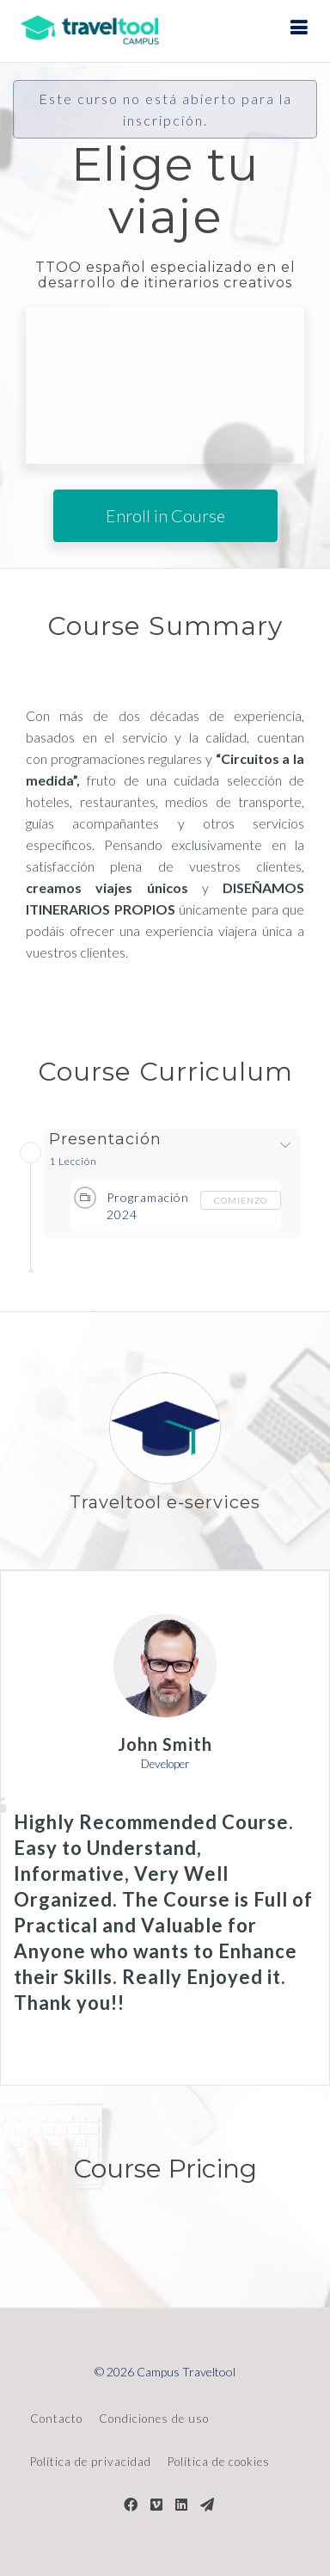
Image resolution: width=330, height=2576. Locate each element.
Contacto (56, 2418)
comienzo (240, 1200)
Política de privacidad (90, 2461)
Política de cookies (219, 2461)
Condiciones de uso (154, 2418)
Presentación (105, 1140)
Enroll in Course (165, 515)
